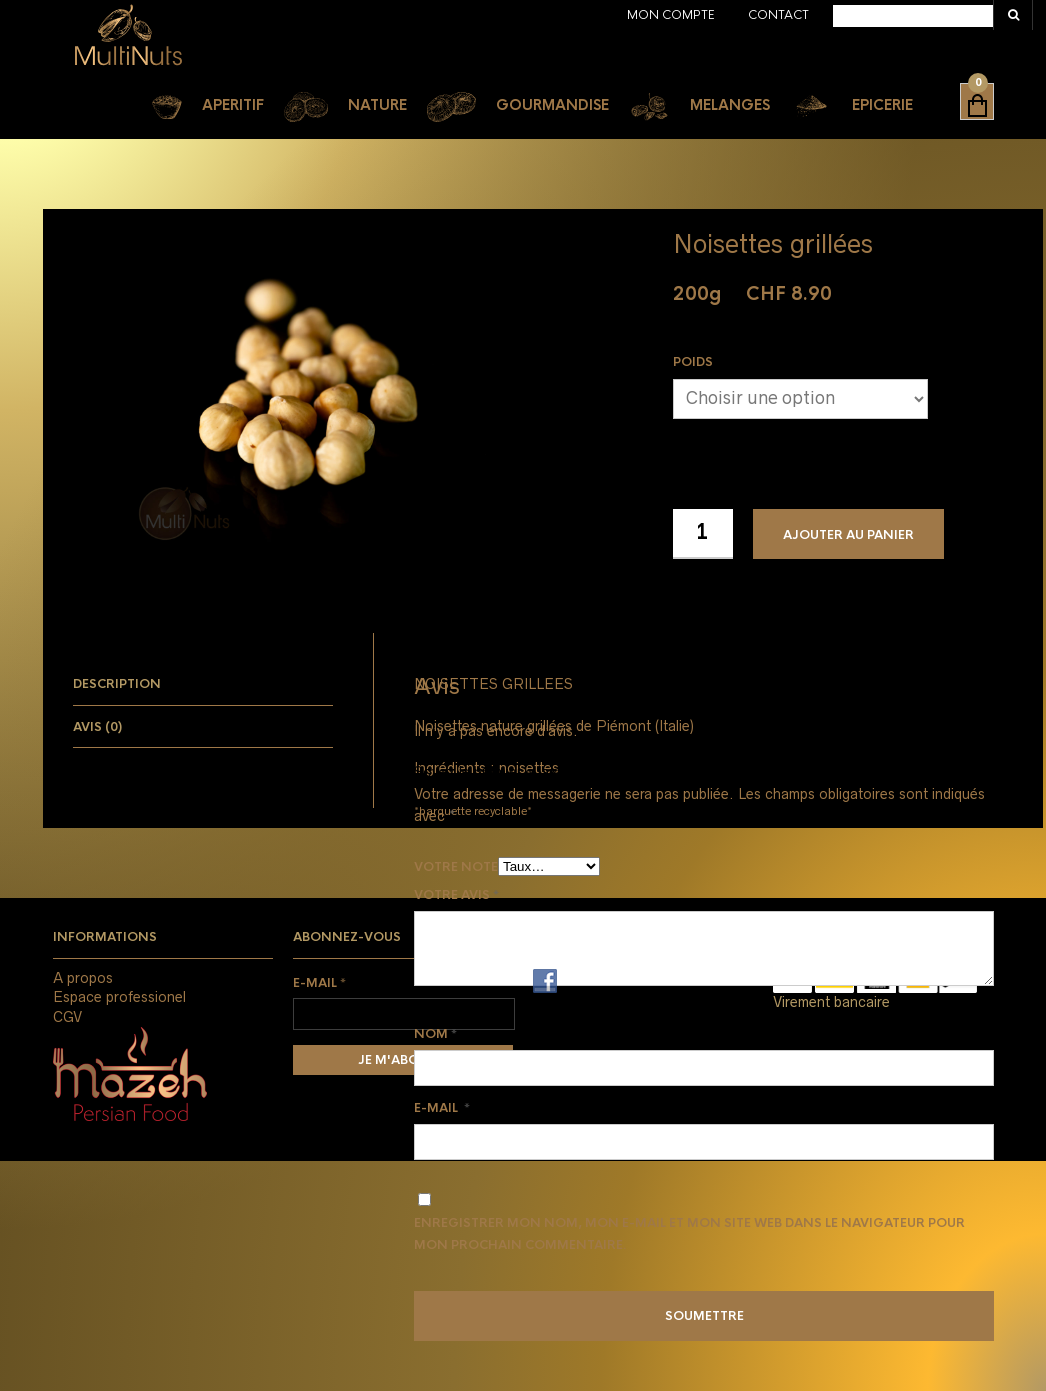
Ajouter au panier (848, 535)
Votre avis (456, 895)
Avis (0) (97, 727)
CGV (67, 1017)
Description (117, 684)
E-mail (442, 1108)
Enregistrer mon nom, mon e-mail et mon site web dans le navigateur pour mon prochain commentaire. (689, 1234)
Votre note (456, 867)
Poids (693, 362)
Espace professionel (119, 997)
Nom (435, 1034)
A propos (83, 978)
